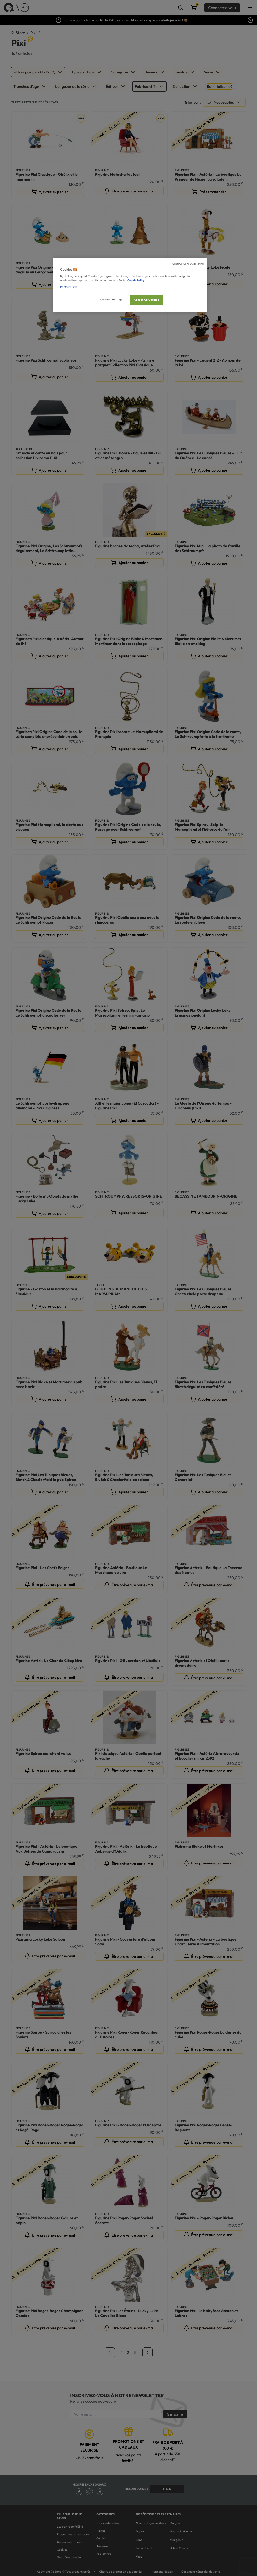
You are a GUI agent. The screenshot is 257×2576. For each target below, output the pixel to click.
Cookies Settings (111, 299)
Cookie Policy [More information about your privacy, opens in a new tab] (135, 280)
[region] (130, 285)
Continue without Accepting (188, 263)
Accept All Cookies (146, 299)
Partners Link (68, 286)
